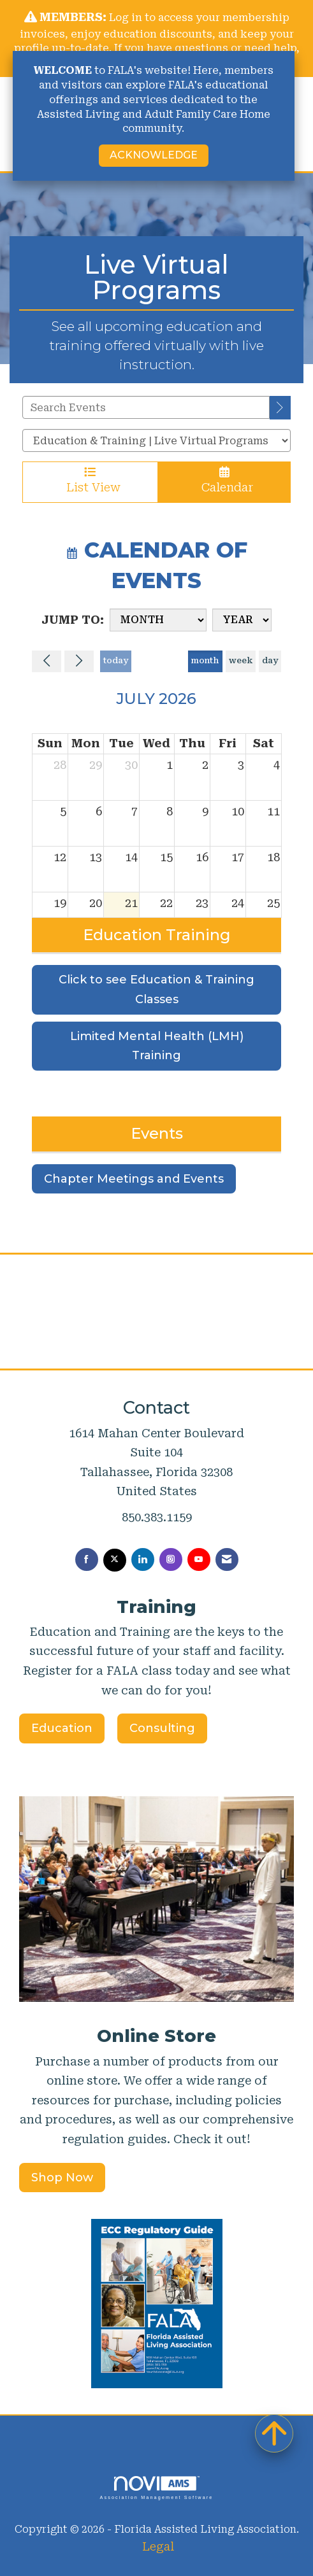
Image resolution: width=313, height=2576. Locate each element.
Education (61, 1728)
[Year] (242, 620)
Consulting (162, 1728)
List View (90, 480)
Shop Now (62, 2178)
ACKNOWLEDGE (154, 155)
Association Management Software (156, 2488)
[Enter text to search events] (146, 407)
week (240, 660)
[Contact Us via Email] (227, 1559)
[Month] (158, 620)
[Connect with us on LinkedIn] (143, 1559)
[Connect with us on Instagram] (171, 1559)
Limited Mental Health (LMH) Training (157, 1046)
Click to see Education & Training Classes (156, 989)
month (205, 660)
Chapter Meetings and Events (134, 1179)
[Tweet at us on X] (114, 1560)
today (115, 660)
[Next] (79, 661)
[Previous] (46, 661)
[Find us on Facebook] (86, 1559)
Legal (158, 2546)
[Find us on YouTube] (199, 1559)
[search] (280, 407)
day (270, 660)
